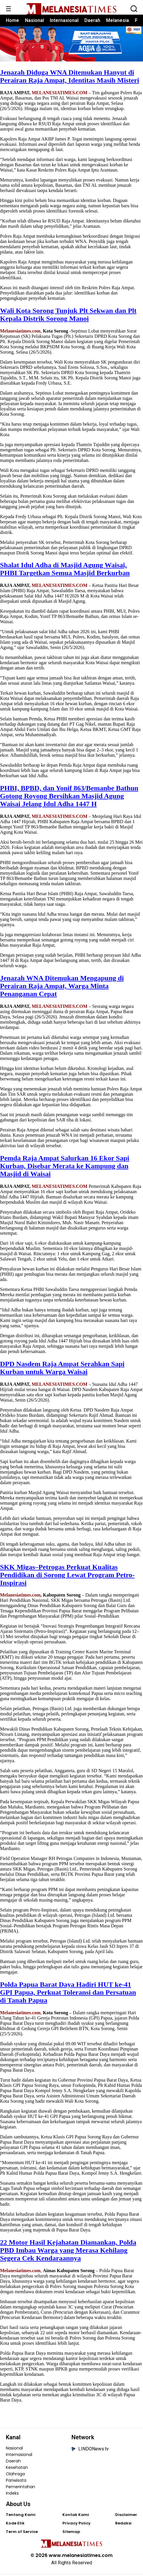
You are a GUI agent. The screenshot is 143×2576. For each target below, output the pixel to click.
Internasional (64, 20)
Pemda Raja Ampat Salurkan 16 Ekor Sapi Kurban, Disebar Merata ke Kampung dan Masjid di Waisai (64, 1167)
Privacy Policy (76, 2525)
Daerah (92, 20)
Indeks (12, 2495)
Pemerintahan (20, 2488)
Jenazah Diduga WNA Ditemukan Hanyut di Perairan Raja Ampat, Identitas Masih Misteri (69, 77)
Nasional (34, 20)
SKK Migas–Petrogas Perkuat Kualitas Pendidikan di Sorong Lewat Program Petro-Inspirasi (67, 1576)
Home (12, 20)
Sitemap (71, 2533)
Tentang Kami (20, 2516)
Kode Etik (15, 2525)
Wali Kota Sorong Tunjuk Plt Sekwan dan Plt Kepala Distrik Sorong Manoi (68, 316)
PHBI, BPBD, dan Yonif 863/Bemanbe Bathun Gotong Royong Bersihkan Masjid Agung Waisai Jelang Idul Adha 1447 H (69, 797)
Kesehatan (17, 2469)
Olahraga (15, 2476)
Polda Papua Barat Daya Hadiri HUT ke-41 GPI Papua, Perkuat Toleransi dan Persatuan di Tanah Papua (68, 1994)
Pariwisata (16, 2482)
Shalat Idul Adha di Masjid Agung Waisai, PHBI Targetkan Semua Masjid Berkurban (65, 570)
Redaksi (123, 2525)
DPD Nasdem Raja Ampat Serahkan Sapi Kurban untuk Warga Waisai (62, 1369)
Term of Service (22, 2533)
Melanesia (117, 20)
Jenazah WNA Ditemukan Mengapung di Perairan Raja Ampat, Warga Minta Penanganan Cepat (62, 987)
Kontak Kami (75, 2516)
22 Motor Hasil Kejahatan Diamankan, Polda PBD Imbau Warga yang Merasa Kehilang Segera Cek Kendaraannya (68, 2252)
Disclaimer (126, 2516)
